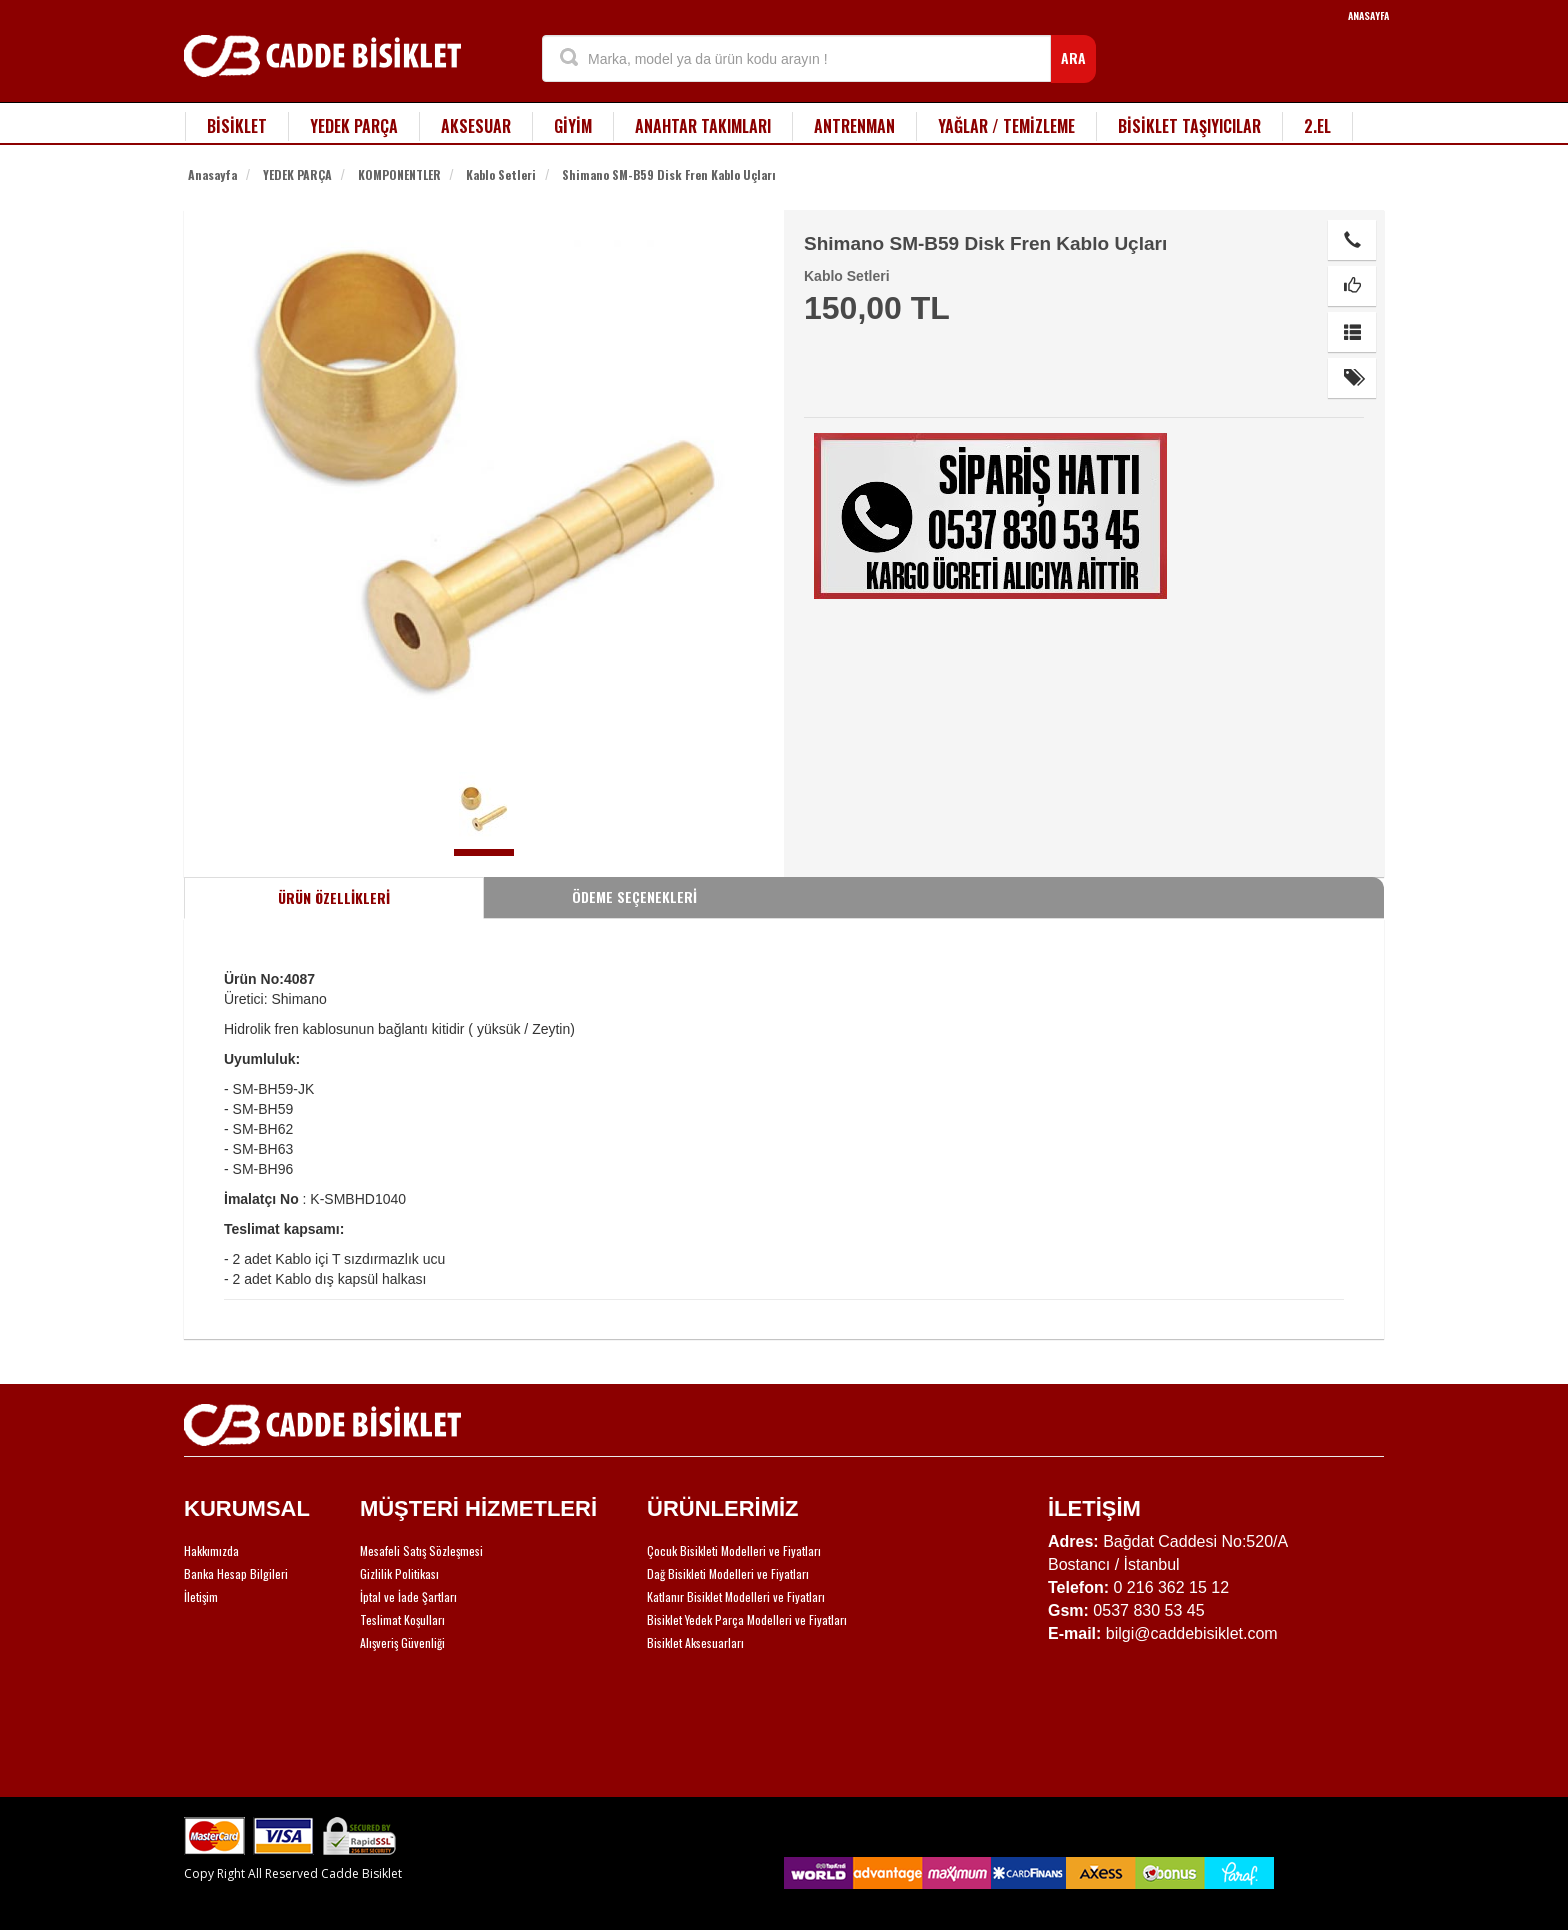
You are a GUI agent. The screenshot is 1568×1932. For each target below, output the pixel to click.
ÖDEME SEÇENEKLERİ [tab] (634, 896)
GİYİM (573, 126)
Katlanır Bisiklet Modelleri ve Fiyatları (736, 1596)
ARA (1073, 57)
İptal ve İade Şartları (408, 1596)
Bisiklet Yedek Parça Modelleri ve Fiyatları (747, 1619)
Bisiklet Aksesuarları (695, 1642)
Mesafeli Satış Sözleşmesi (421, 1550)
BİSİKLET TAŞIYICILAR (1189, 126)
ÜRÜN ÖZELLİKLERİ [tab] (334, 897)
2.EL (1317, 126)
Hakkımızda (211, 1550)
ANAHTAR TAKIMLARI (703, 126)
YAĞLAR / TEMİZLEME (1006, 126)
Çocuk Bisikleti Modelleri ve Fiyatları (734, 1550)
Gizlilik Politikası (399, 1573)
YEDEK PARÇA (354, 126)
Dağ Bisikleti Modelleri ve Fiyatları (728, 1573)
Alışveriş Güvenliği (402, 1642)
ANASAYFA (1368, 15)
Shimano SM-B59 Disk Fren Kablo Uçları (669, 174)
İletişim (201, 1596)
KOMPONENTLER (399, 174)
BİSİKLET (237, 126)
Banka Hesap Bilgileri (236, 1573)
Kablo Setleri (501, 174)
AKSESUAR (476, 126)
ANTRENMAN (854, 126)
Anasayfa (212, 174)
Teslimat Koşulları (402, 1619)
